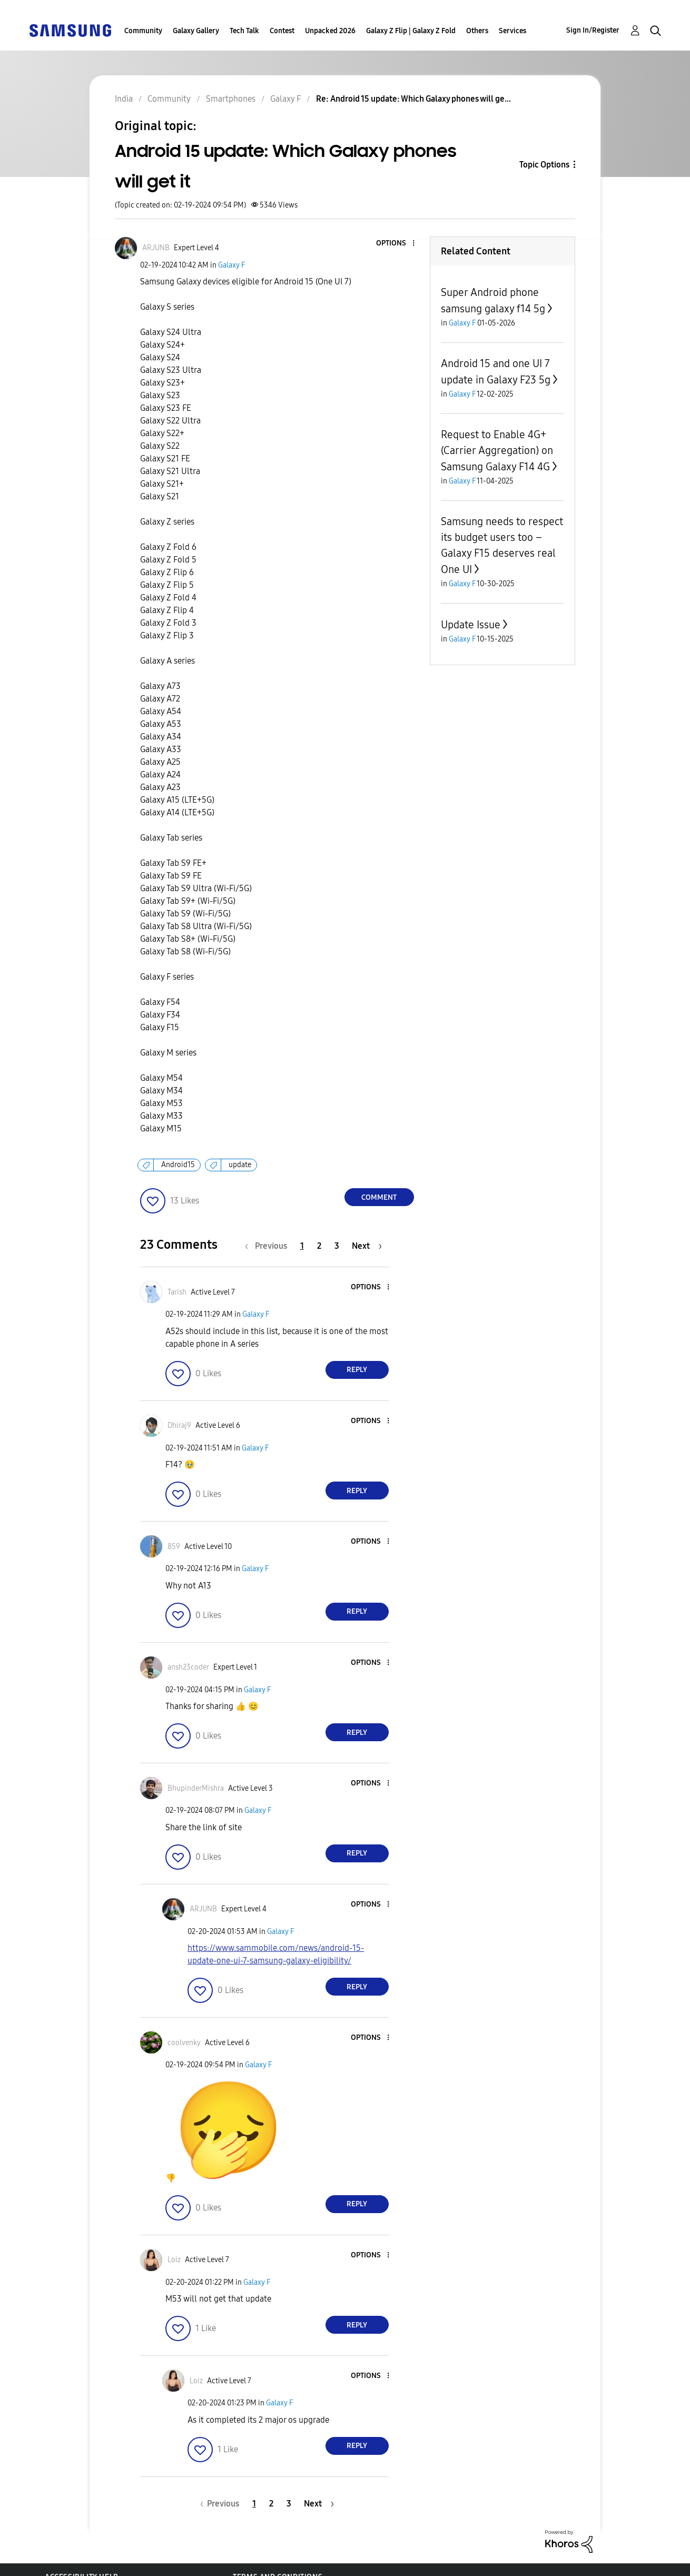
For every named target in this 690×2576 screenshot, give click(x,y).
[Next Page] (367, 1246)
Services (512, 30)
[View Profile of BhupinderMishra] (195, 1788)
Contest (282, 30)
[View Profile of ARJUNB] (156, 247)
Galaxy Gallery (196, 30)
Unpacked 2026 (330, 30)
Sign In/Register (592, 30)
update (240, 1164)
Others (477, 30)
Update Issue (470, 624)
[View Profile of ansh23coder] (188, 1667)
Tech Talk (244, 30)
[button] (395, 244)
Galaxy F (231, 265)
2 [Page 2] (319, 1246)
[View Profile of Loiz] (174, 2259)
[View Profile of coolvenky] (184, 2042)
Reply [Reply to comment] (357, 1369)
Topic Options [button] (544, 165)
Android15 (178, 1164)
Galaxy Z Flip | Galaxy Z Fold (411, 30)
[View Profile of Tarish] (176, 1292)
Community (143, 30)
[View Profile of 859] (173, 1546)
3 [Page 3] (336, 1246)
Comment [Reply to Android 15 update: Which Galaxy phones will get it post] (379, 1197)
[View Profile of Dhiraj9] (179, 1425)
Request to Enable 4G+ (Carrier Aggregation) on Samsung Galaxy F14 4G (497, 450)
